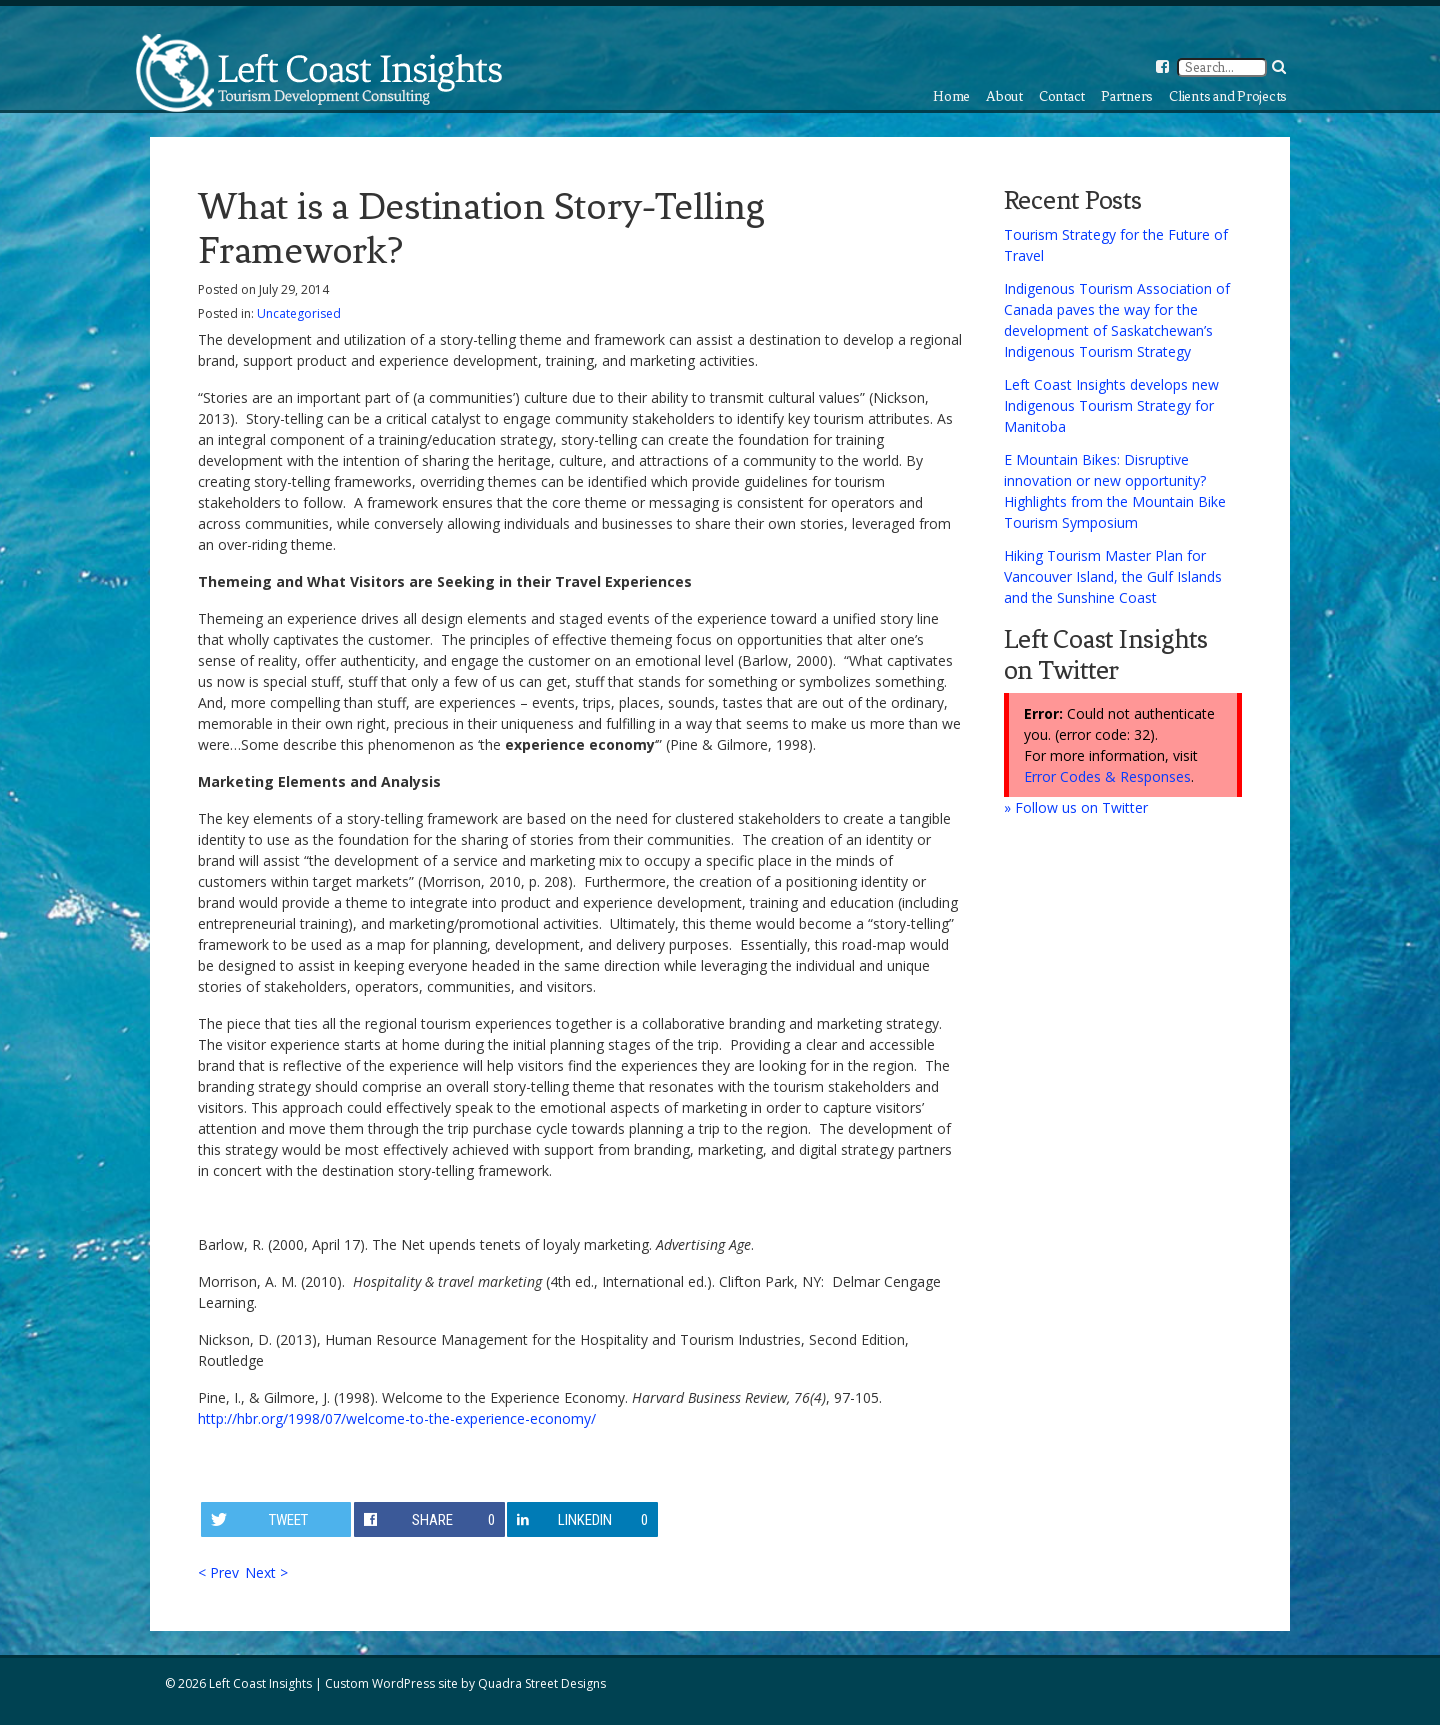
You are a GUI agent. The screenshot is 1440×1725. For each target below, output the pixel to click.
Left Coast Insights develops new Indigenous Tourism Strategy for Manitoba (1111, 405)
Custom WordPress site (391, 1683)
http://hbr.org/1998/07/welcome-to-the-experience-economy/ (397, 1418)
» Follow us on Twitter (1076, 807)
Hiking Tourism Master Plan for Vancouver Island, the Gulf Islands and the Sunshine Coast (1113, 576)
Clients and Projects (1228, 96)
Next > (266, 1572)
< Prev (218, 1572)
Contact (1062, 96)
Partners (1127, 96)
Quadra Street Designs (542, 1683)
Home (951, 96)
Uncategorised (299, 313)
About (1004, 96)
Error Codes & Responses (1107, 776)
